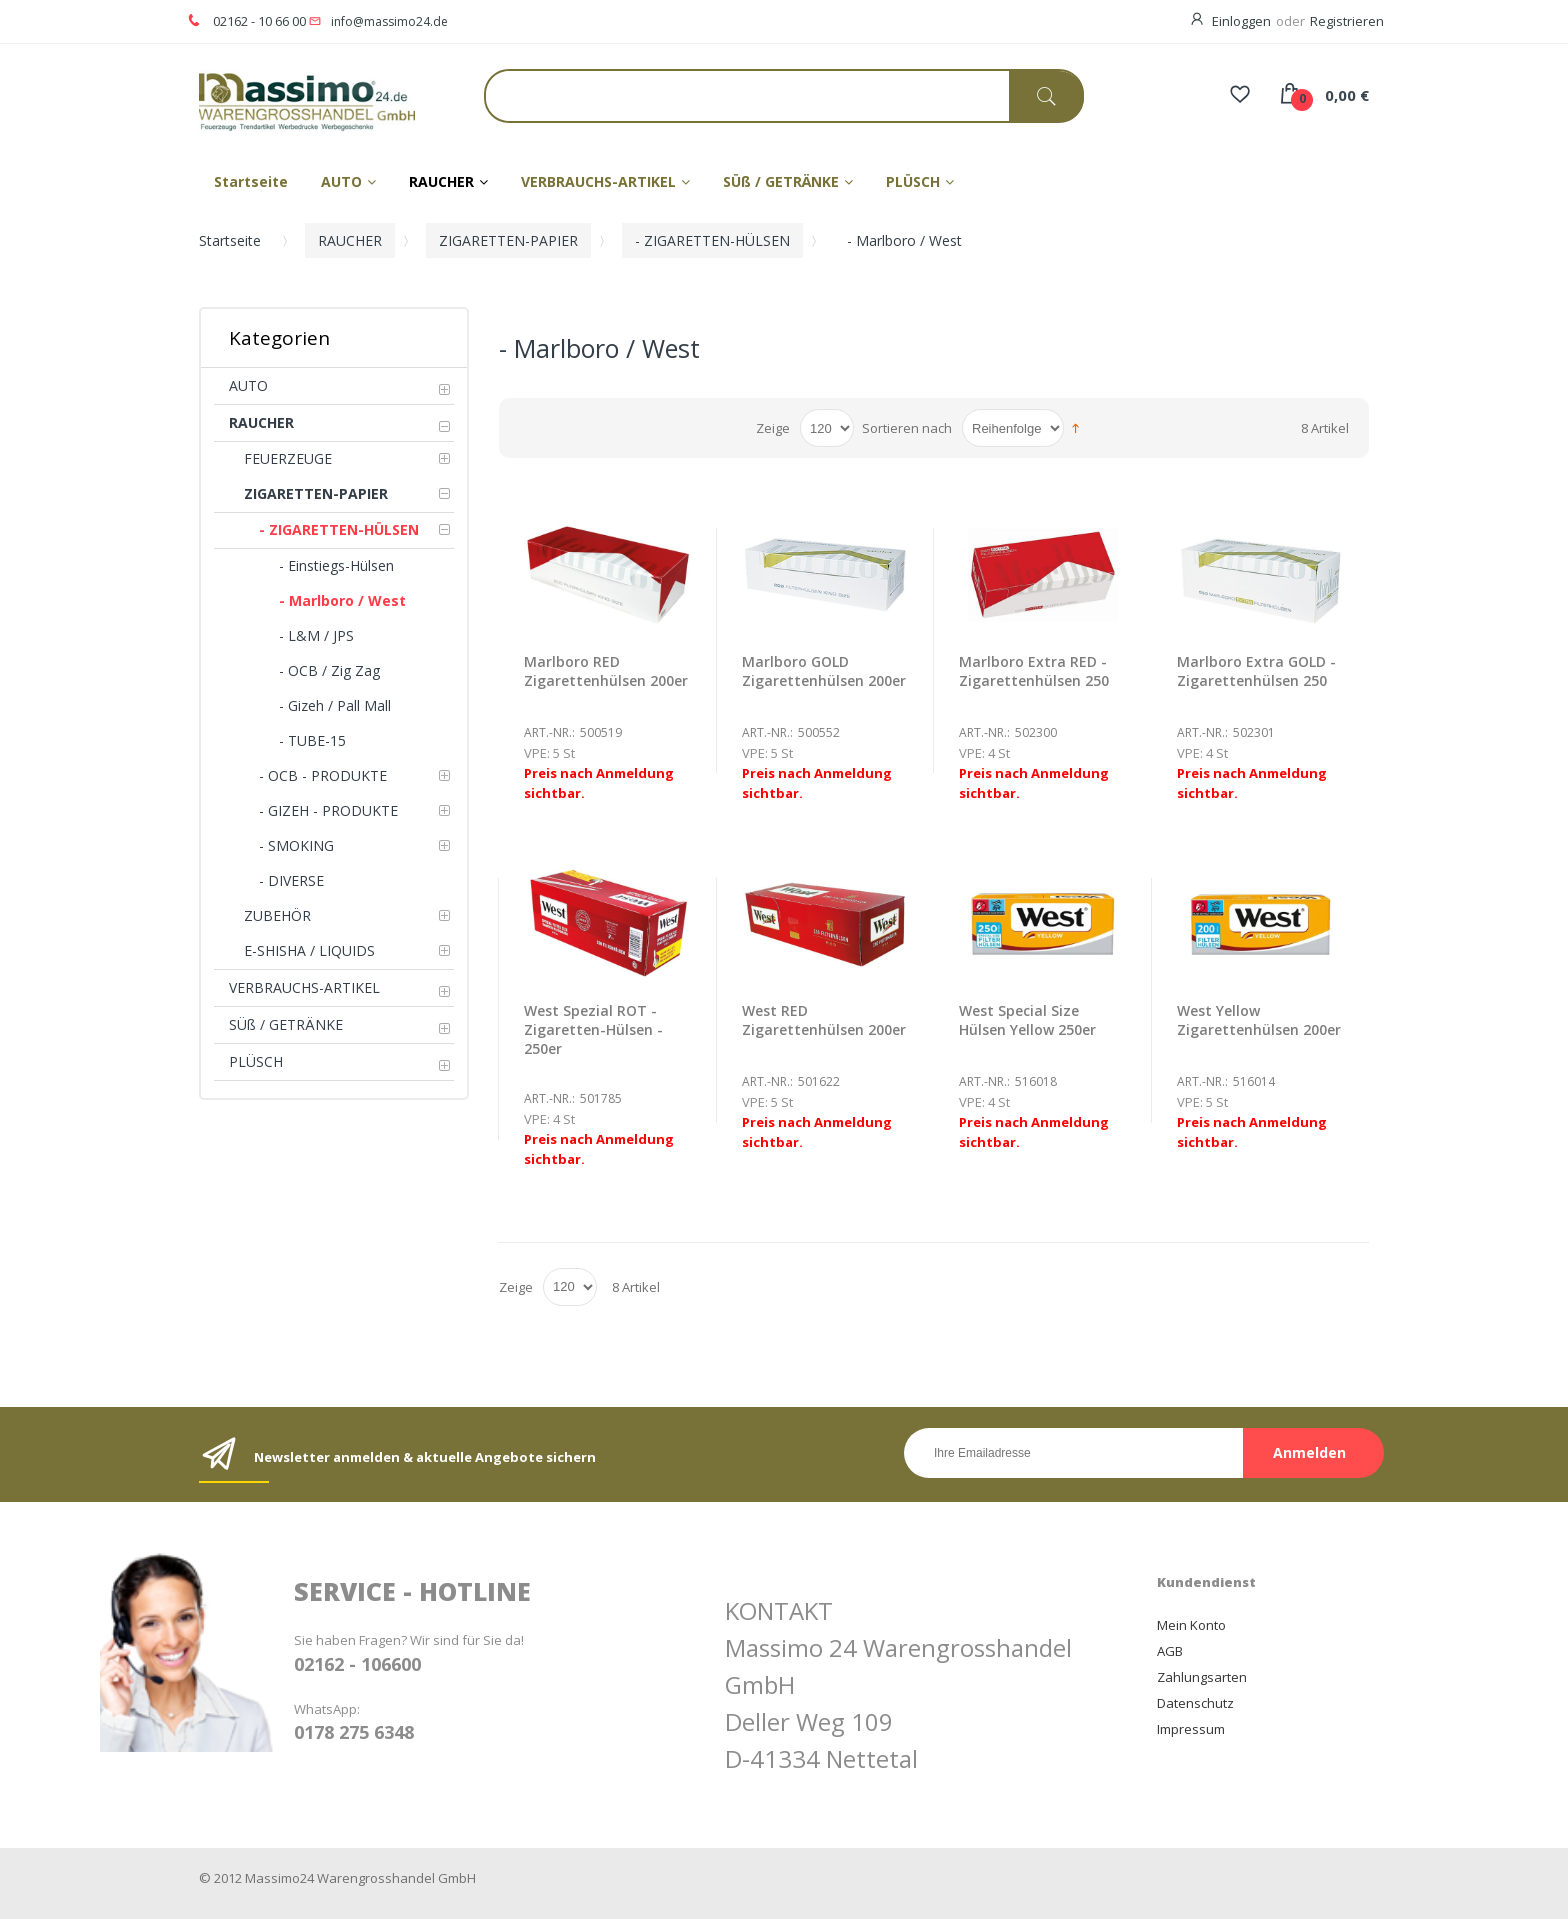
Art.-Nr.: (549, 732)
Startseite (230, 240)
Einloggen (1241, 21)
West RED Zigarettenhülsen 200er (824, 1020)
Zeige (773, 428)
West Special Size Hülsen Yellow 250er (1027, 1020)
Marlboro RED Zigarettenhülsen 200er (606, 671)
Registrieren (1347, 21)
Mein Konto (1191, 1625)
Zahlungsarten (1202, 1677)
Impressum (1191, 1729)
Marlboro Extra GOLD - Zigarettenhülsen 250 (1256, 671)
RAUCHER (350, 240)
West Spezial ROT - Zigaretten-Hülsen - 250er (593, 1029)
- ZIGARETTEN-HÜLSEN (712, 240)
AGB (1170, 1651)
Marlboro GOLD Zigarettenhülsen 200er (824, 671)
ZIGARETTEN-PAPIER (508, 240)
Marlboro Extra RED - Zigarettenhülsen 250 (1034, 671)
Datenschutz (1195, 1703)
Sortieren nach (907, 428)
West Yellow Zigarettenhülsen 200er (1259, 1020)
